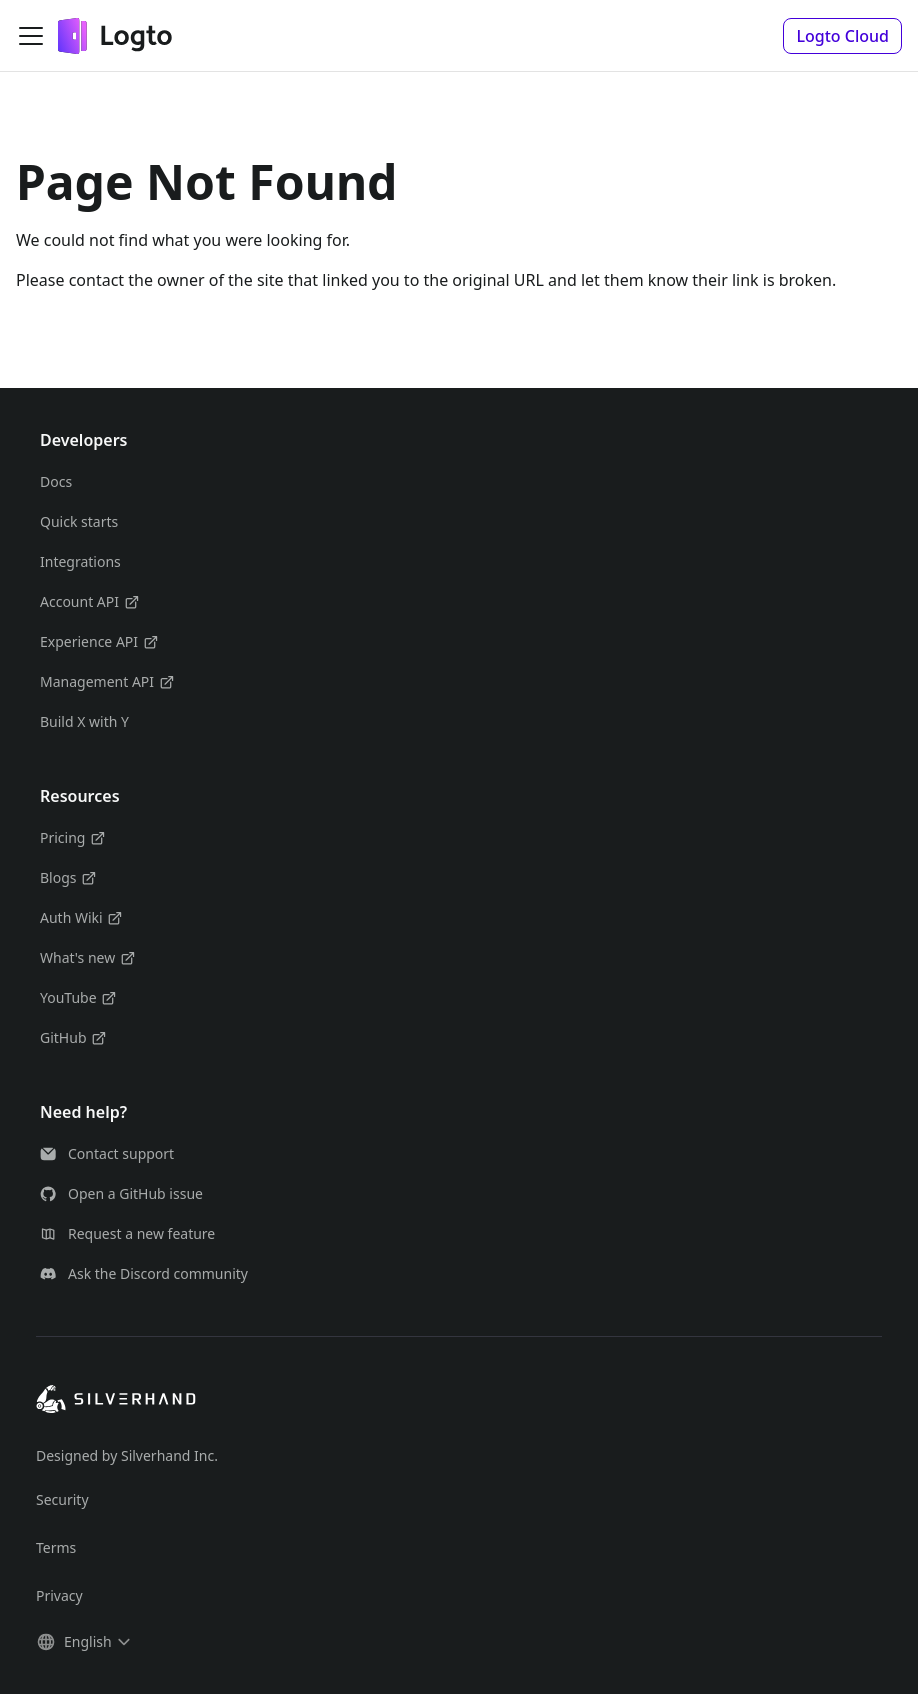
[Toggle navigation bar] (31, 36)
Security (62, 1499)
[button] (842, 36)
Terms (56, 1547)
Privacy (59, 1595)
